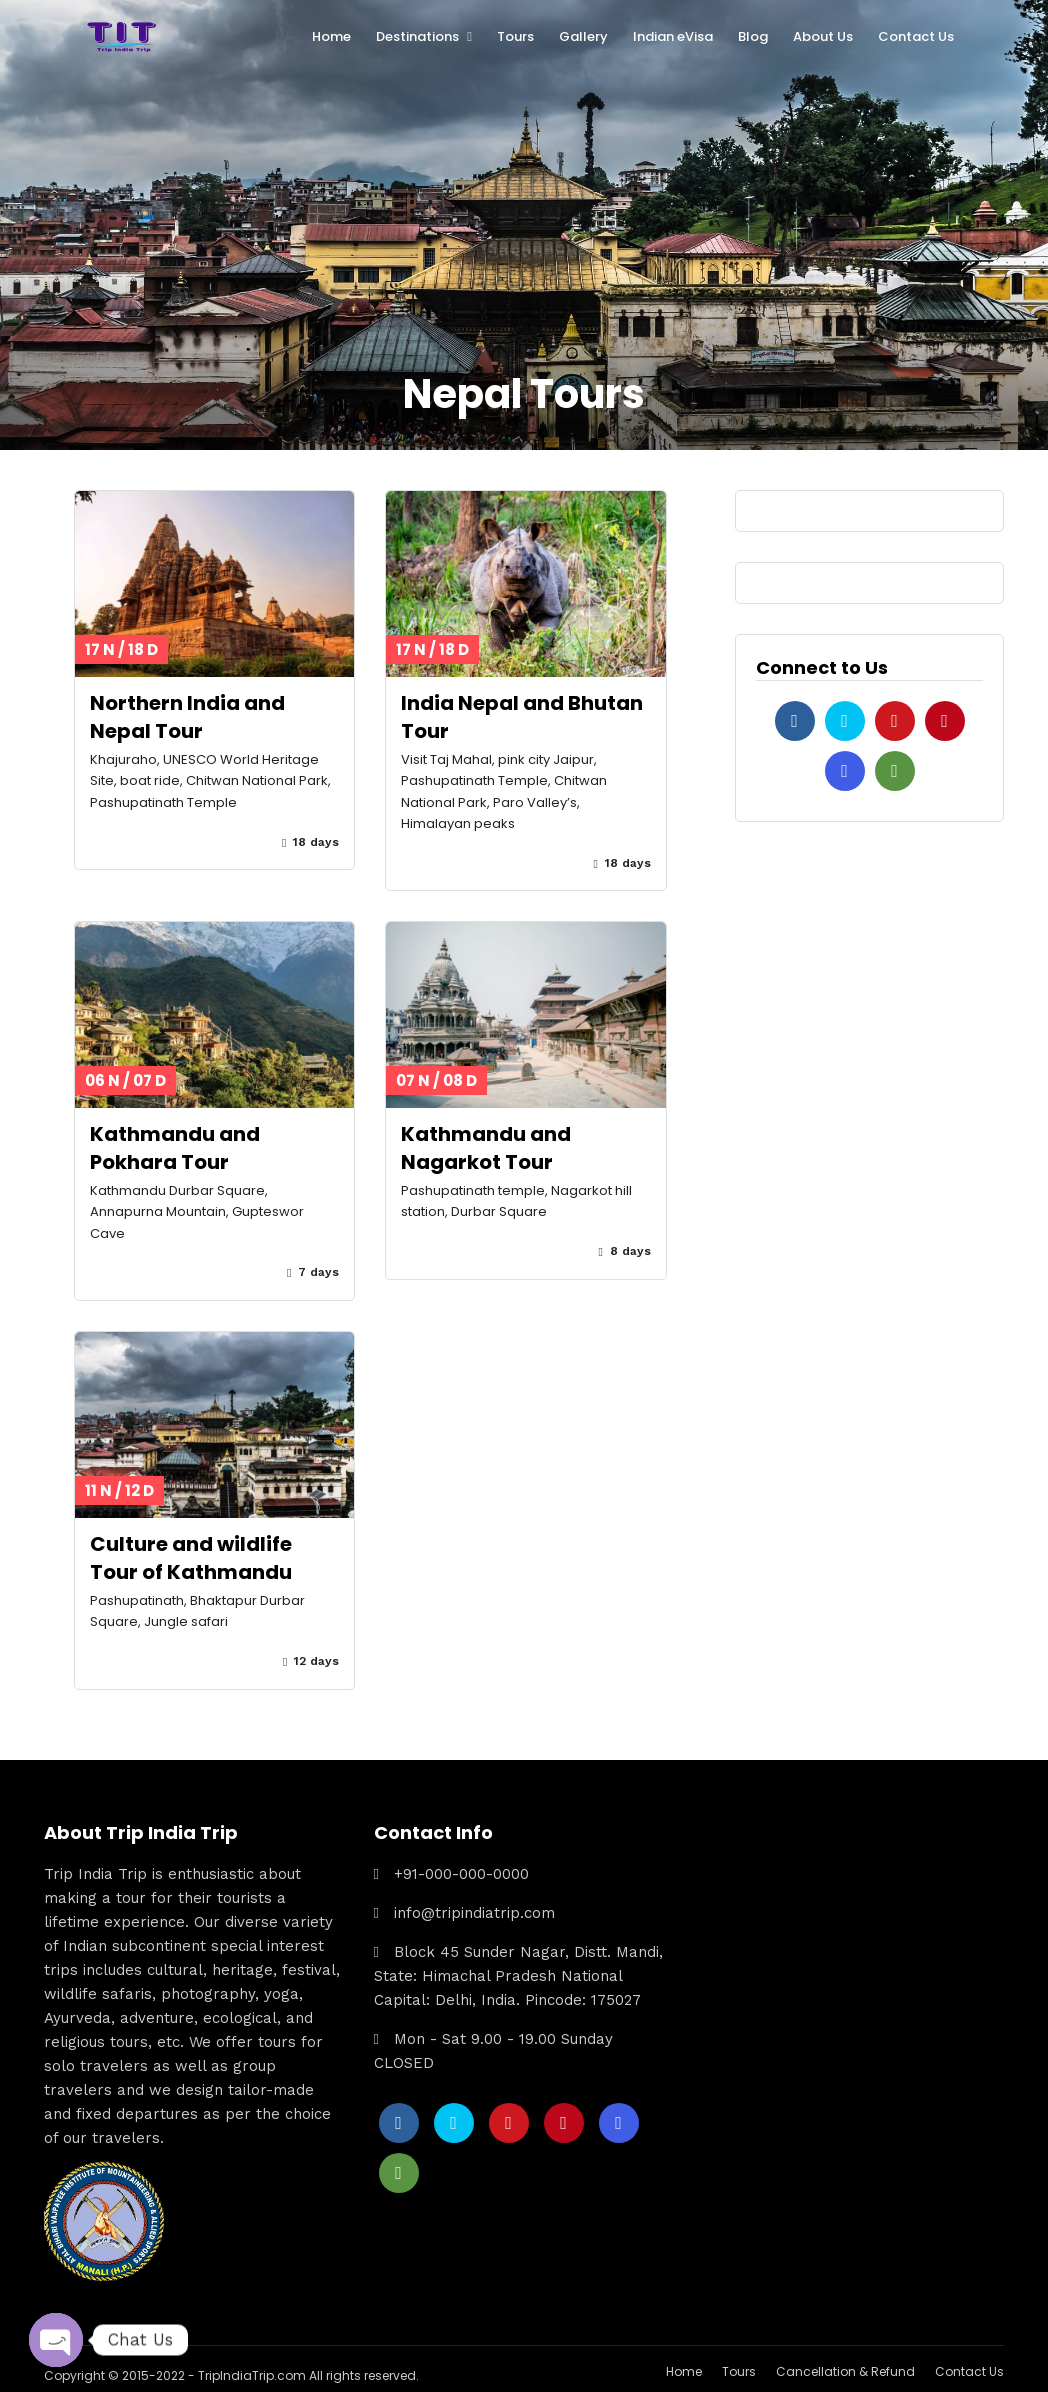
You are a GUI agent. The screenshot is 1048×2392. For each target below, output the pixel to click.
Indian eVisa (673, 36)
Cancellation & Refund (845, 2367)
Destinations (417, 36)
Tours (515, 36)
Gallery (583, 36)
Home (331, 36)
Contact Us (916, 36)
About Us (823, 36)
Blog (753, 36)
